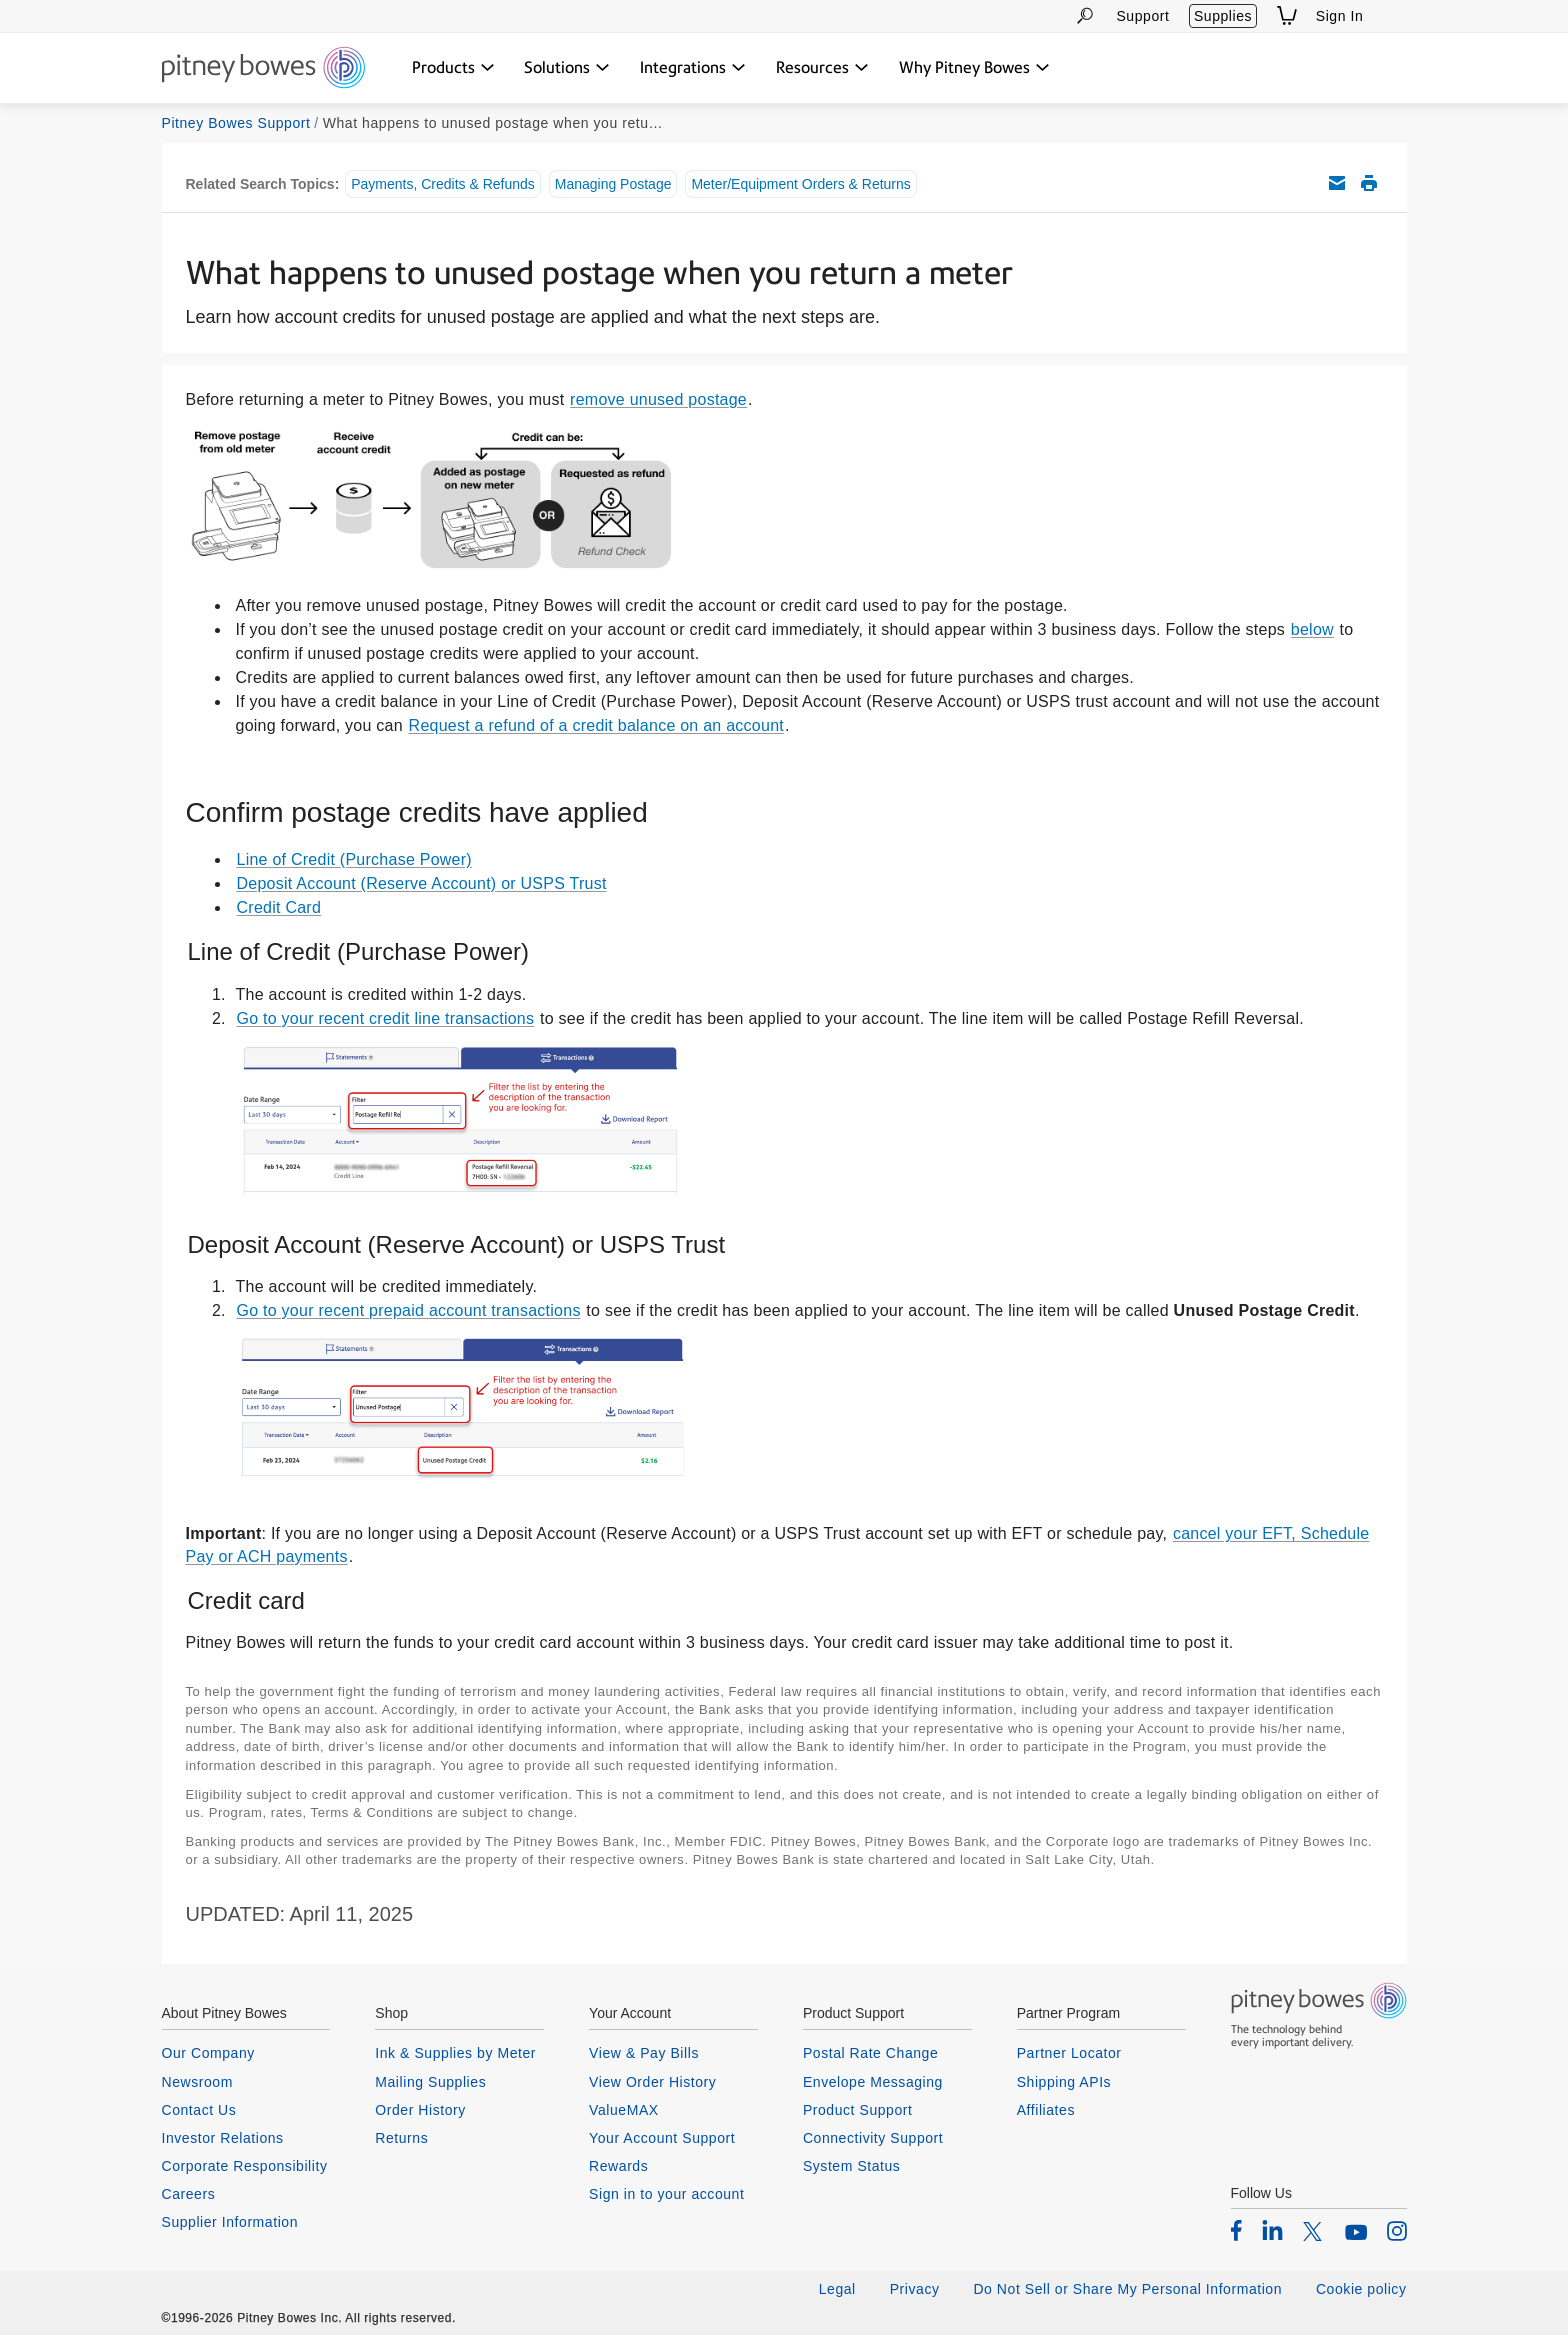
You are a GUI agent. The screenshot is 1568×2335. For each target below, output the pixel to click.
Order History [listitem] (420, 2110)
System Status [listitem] (852, 2166)
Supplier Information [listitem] (230, 2222)
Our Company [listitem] (208, 2053)
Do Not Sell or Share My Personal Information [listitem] (1127, 2289)
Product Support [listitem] (858, 2110)
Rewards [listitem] (618, 2166)
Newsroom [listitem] (197, 2082)
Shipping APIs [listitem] (1064, 2082)
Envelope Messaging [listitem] (873, 2082)
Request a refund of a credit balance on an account (596, 725)
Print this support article (1369, 183)
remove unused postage (658, 399)
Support (1142, 16)
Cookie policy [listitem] (1361, 2289)
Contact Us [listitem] (199, 2110)
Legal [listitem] (837, 2289)
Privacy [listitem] (915, 2289)
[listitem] (1236, 2230)
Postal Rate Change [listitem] (870, 2053)
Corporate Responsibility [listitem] (245, 2166)
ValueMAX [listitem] (624, 2110)
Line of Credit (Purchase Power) (354, 859)
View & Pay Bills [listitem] (644, 2053)
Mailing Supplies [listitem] (430, 2082)
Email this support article (1337, 183)
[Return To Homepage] (263, 69)
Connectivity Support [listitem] (873, 2138)
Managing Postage (613, 184)
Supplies (1223, 16)
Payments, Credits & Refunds (443, 184)
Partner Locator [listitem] (1069, 2053)
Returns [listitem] (401, 2138)
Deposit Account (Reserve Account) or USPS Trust (422, 883)
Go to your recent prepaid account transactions (409, 1310)
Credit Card (279, 907)
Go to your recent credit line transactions (386, 1018)
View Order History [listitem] (652, 2082)
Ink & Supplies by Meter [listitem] (455, 2053)
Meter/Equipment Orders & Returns (800, 184)
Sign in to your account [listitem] (666, 2194)
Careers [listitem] (189, 2194)
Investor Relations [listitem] (223, 2138)
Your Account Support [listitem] (662, 2138)
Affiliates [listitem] (1046, 2110)
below (1312, 629)
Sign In (1340, 16)
